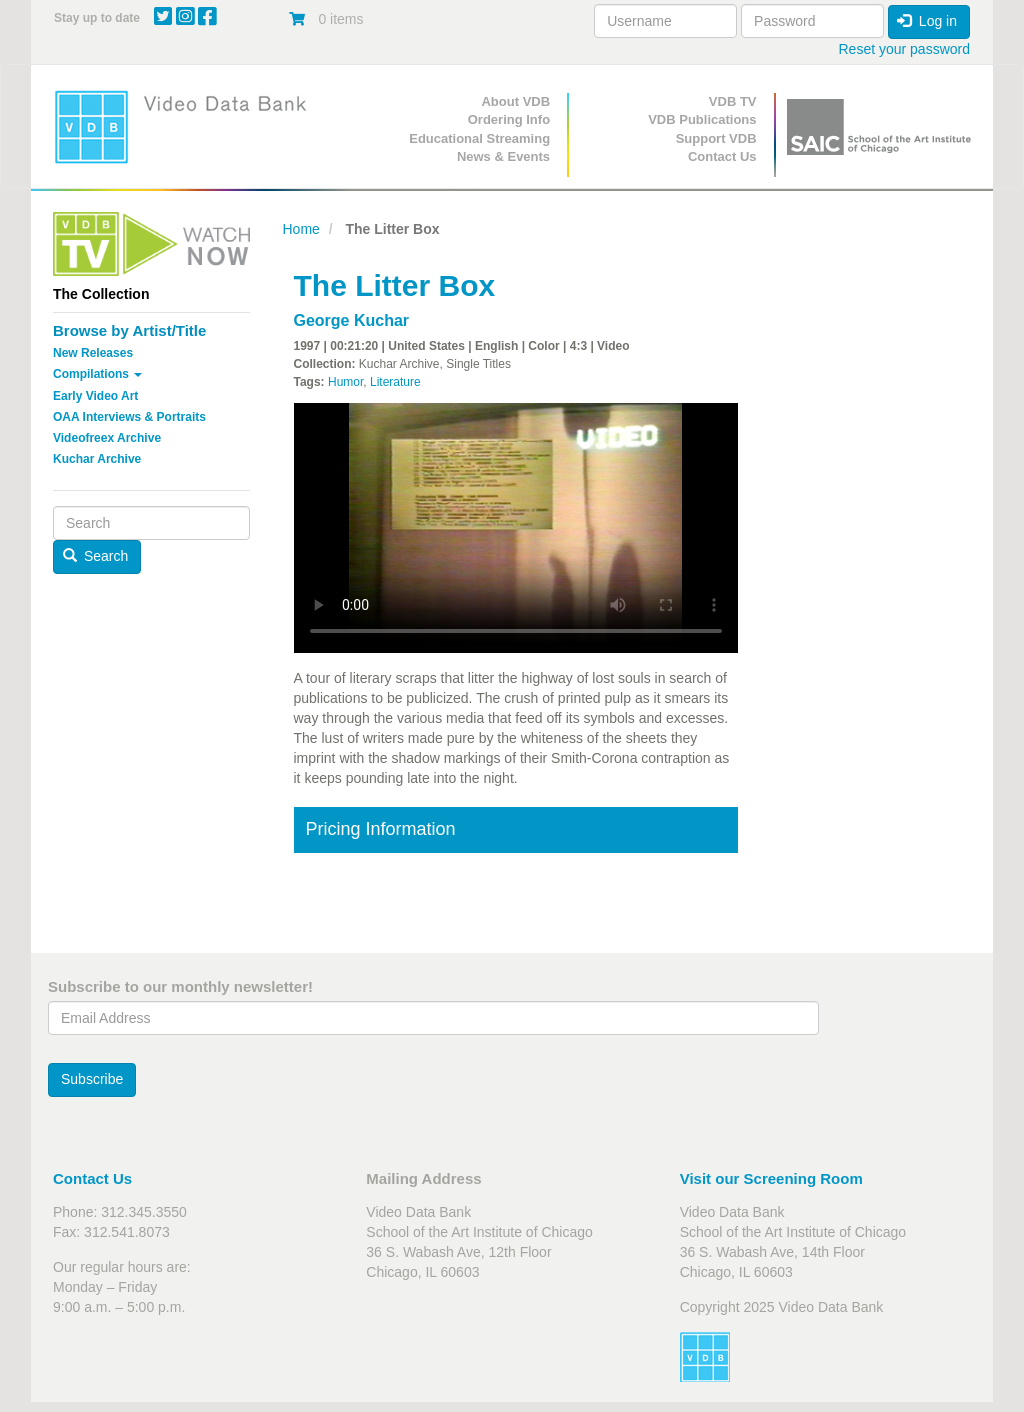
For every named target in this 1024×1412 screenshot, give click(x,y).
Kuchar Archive (97, 459)
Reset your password (904, 49)
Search (96, 556)
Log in (927, 21)
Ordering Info (509, 119)
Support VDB (716, 138)
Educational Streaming (479, 138)
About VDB (515, 101)
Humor (345, 382)
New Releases (93, 353)
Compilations (97, 374)
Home (301, 229)
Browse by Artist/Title (129, 330)
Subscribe (92, 1079)
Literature (395, 382)
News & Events (503, 156)
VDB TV (733, 101)
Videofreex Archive (107, 438)
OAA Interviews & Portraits (129, 417)
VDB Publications (702, 119)
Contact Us (722, 156)
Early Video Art (95, 396)
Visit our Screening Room (771, 1178)
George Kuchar (352, 320)
